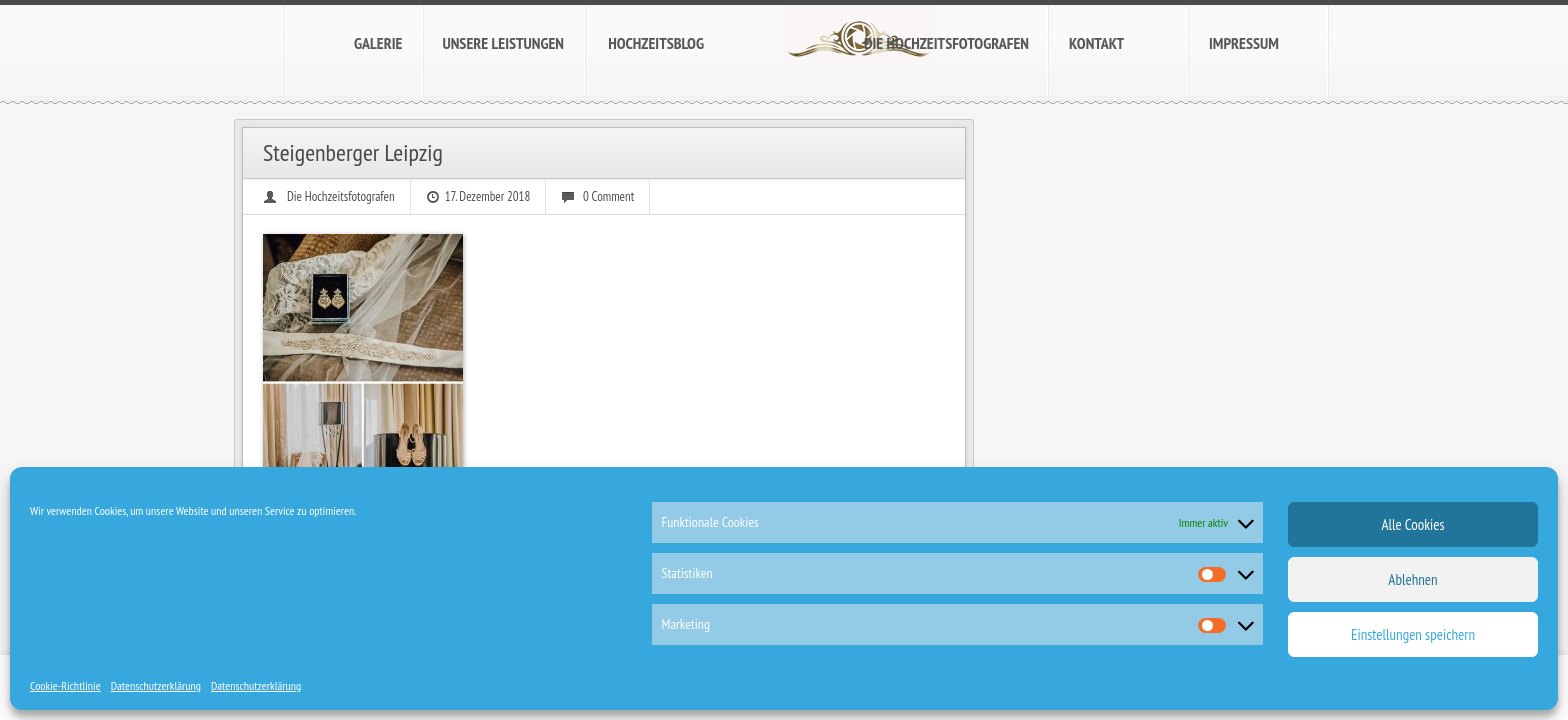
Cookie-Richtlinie (65, 685)
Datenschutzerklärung (156, 685)
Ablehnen (1412, 579)
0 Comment (608, 196)
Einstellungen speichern (1413, 634)
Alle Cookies (1412, 524)
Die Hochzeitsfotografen (341, 196)
